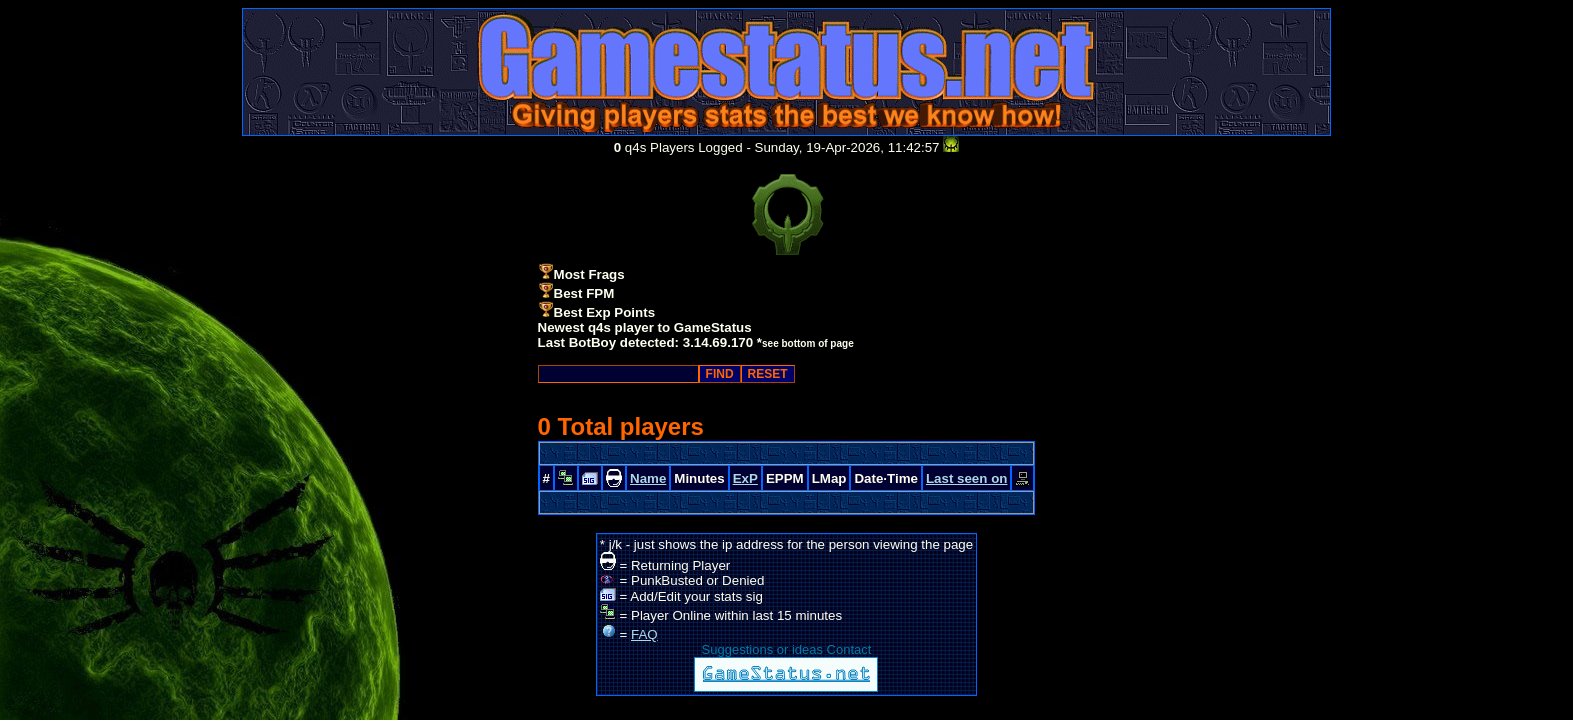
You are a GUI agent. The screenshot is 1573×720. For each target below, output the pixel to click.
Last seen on (966, 478)
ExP (745, 478)
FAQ (644, 634)
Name (648, 478)
